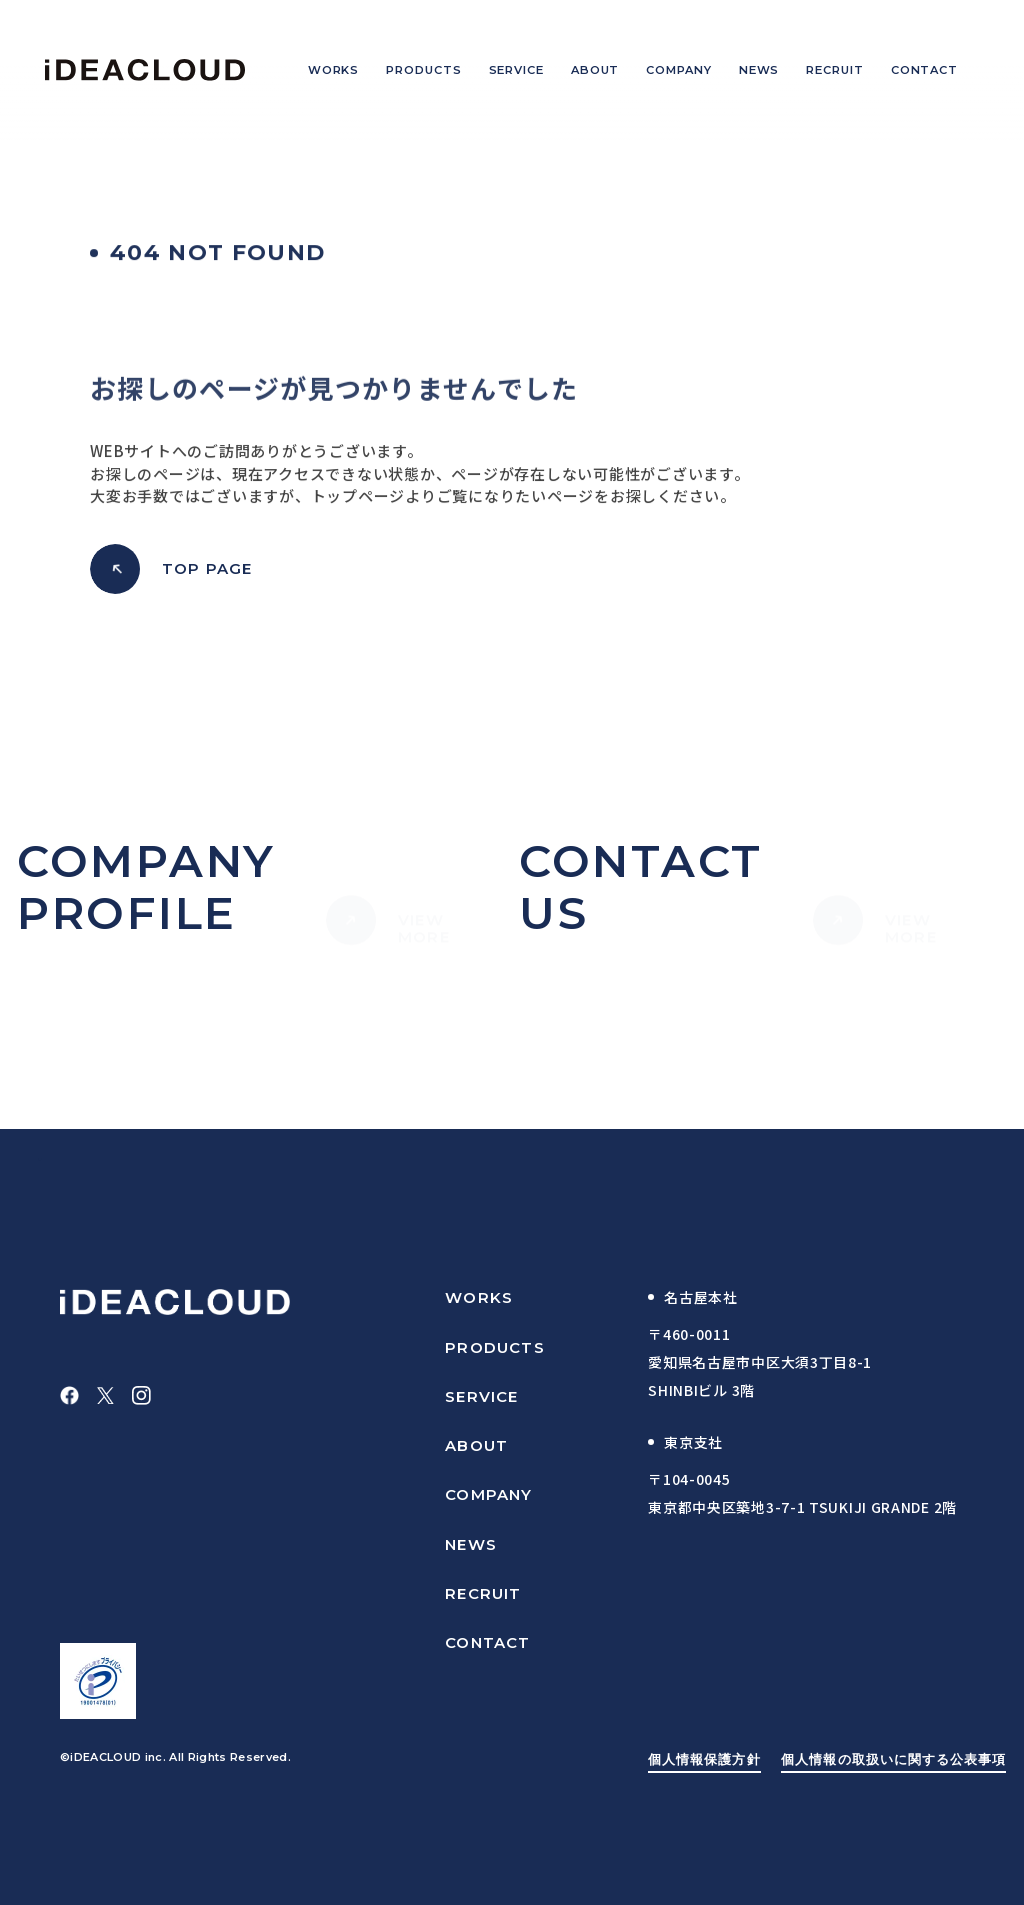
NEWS (471, 1544)
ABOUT (476, 1445)
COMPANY (488, 1494)
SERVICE (481, 1396)
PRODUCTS (495, 1347)
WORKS (479, 1297)
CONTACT (487, 1642)
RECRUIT (483, 1593)
